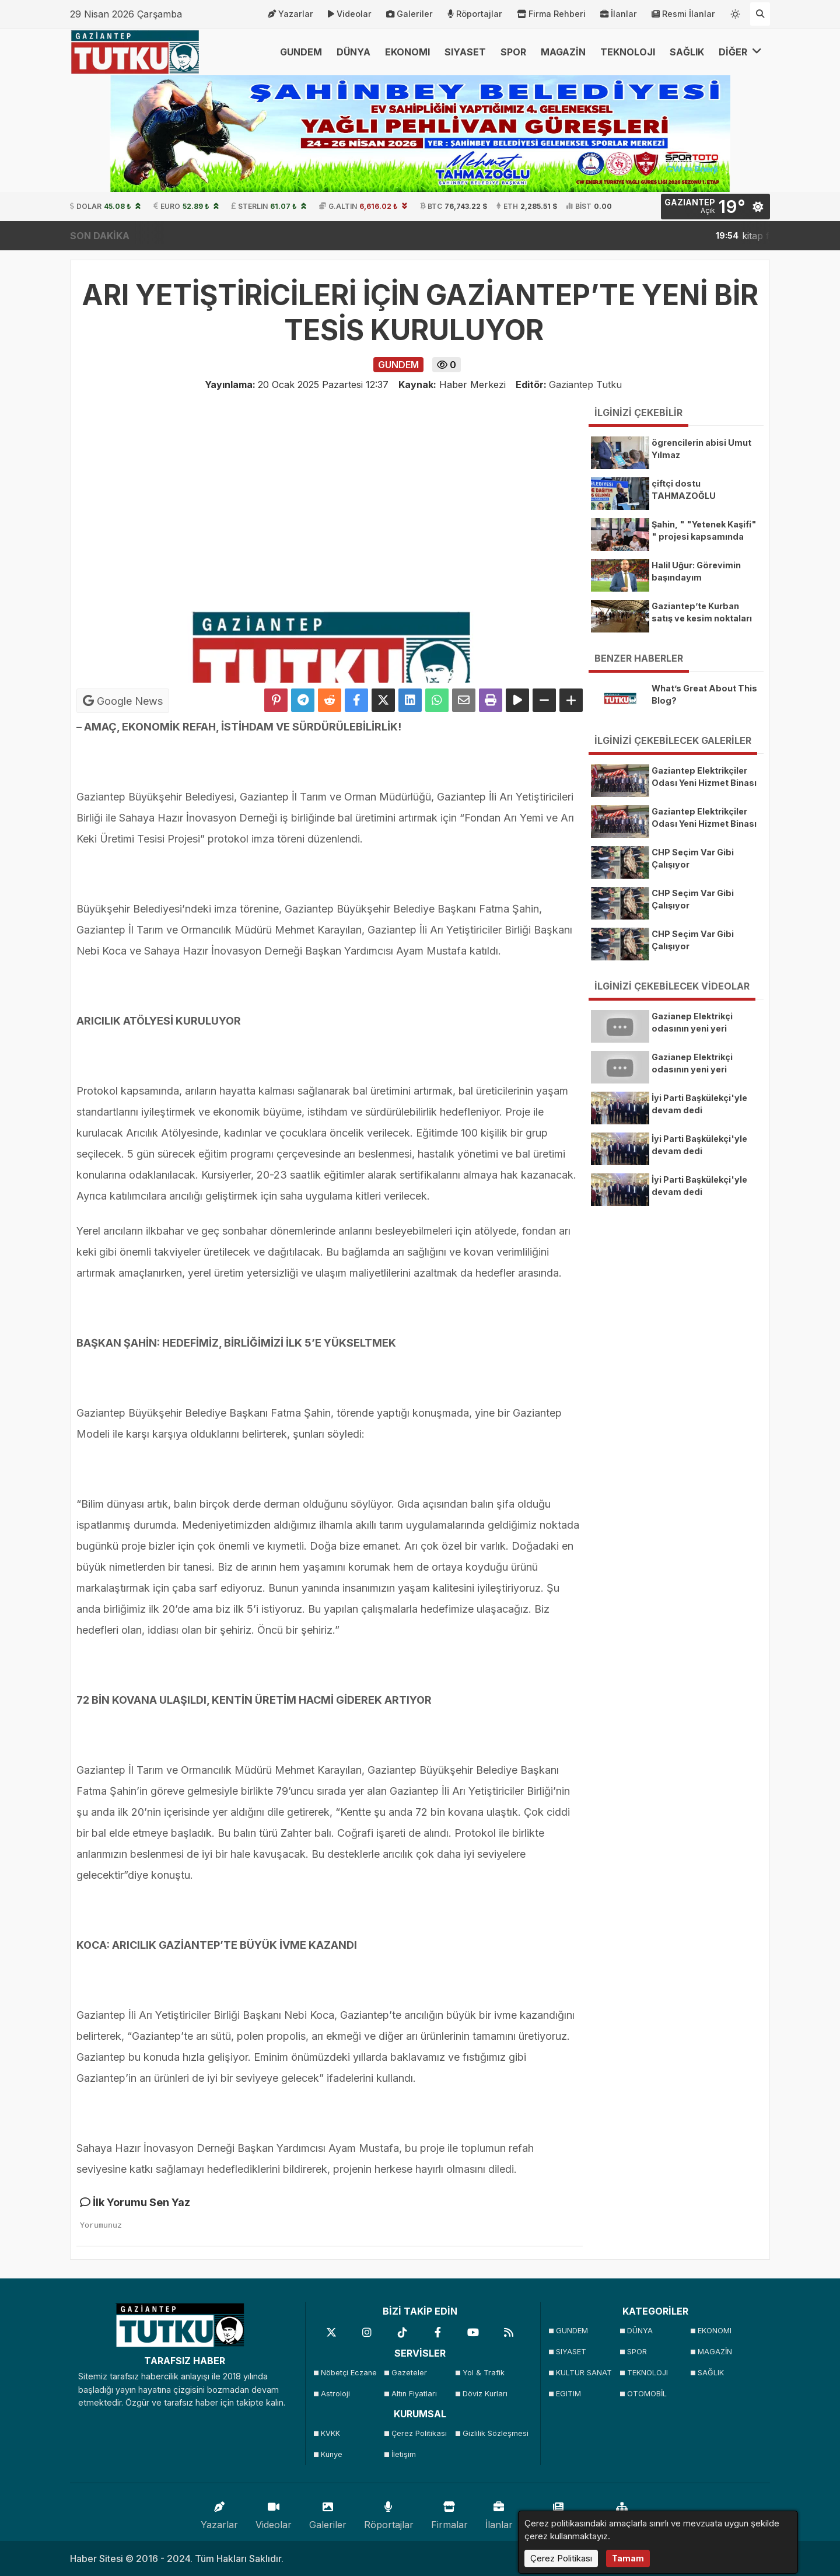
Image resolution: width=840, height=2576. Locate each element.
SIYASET (465, 52)
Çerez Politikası (419, 2433)
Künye (331, 2454)
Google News (123, 700)
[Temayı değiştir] (735, 11)
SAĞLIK (687, 52)
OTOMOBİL (647, 2393)
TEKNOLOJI (627, 52)
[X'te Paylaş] (383, 700)
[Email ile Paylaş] (463, 700)
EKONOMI (407, 52)
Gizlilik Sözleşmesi (494, 2433)
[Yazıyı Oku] (517, 700)
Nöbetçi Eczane (349, 2372)
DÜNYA (353, 52)
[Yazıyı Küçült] (544, 700)
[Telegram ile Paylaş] (302, 700)
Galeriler (409, 14)
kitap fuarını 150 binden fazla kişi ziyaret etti (730, 235)
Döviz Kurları (485, 2393)
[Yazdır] (490, 700)
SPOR (513, 52)
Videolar (350, 14)
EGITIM (568, 2393)
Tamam (628, 2558)
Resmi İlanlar (683, 14)
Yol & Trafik (484, 2372)
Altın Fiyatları (414, 2393)
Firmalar (449, 2512)
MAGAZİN (563, 52)
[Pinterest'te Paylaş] (276, 700)
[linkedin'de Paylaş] (410, 700)
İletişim (403, 2454)
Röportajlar (474, 14)
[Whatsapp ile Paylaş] (437, 700)
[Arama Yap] (760, 14)
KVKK (330, 2433)
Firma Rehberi (551, 14)
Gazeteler (409, 2372)
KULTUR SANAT (584, 2372)
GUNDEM (301, 52)
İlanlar (618, 14)
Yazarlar (290, 14)
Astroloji (335, 2393)
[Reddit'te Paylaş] (329, 700)
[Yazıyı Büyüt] (571, 700)
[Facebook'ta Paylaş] (356, 700)
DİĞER (740, 52)
